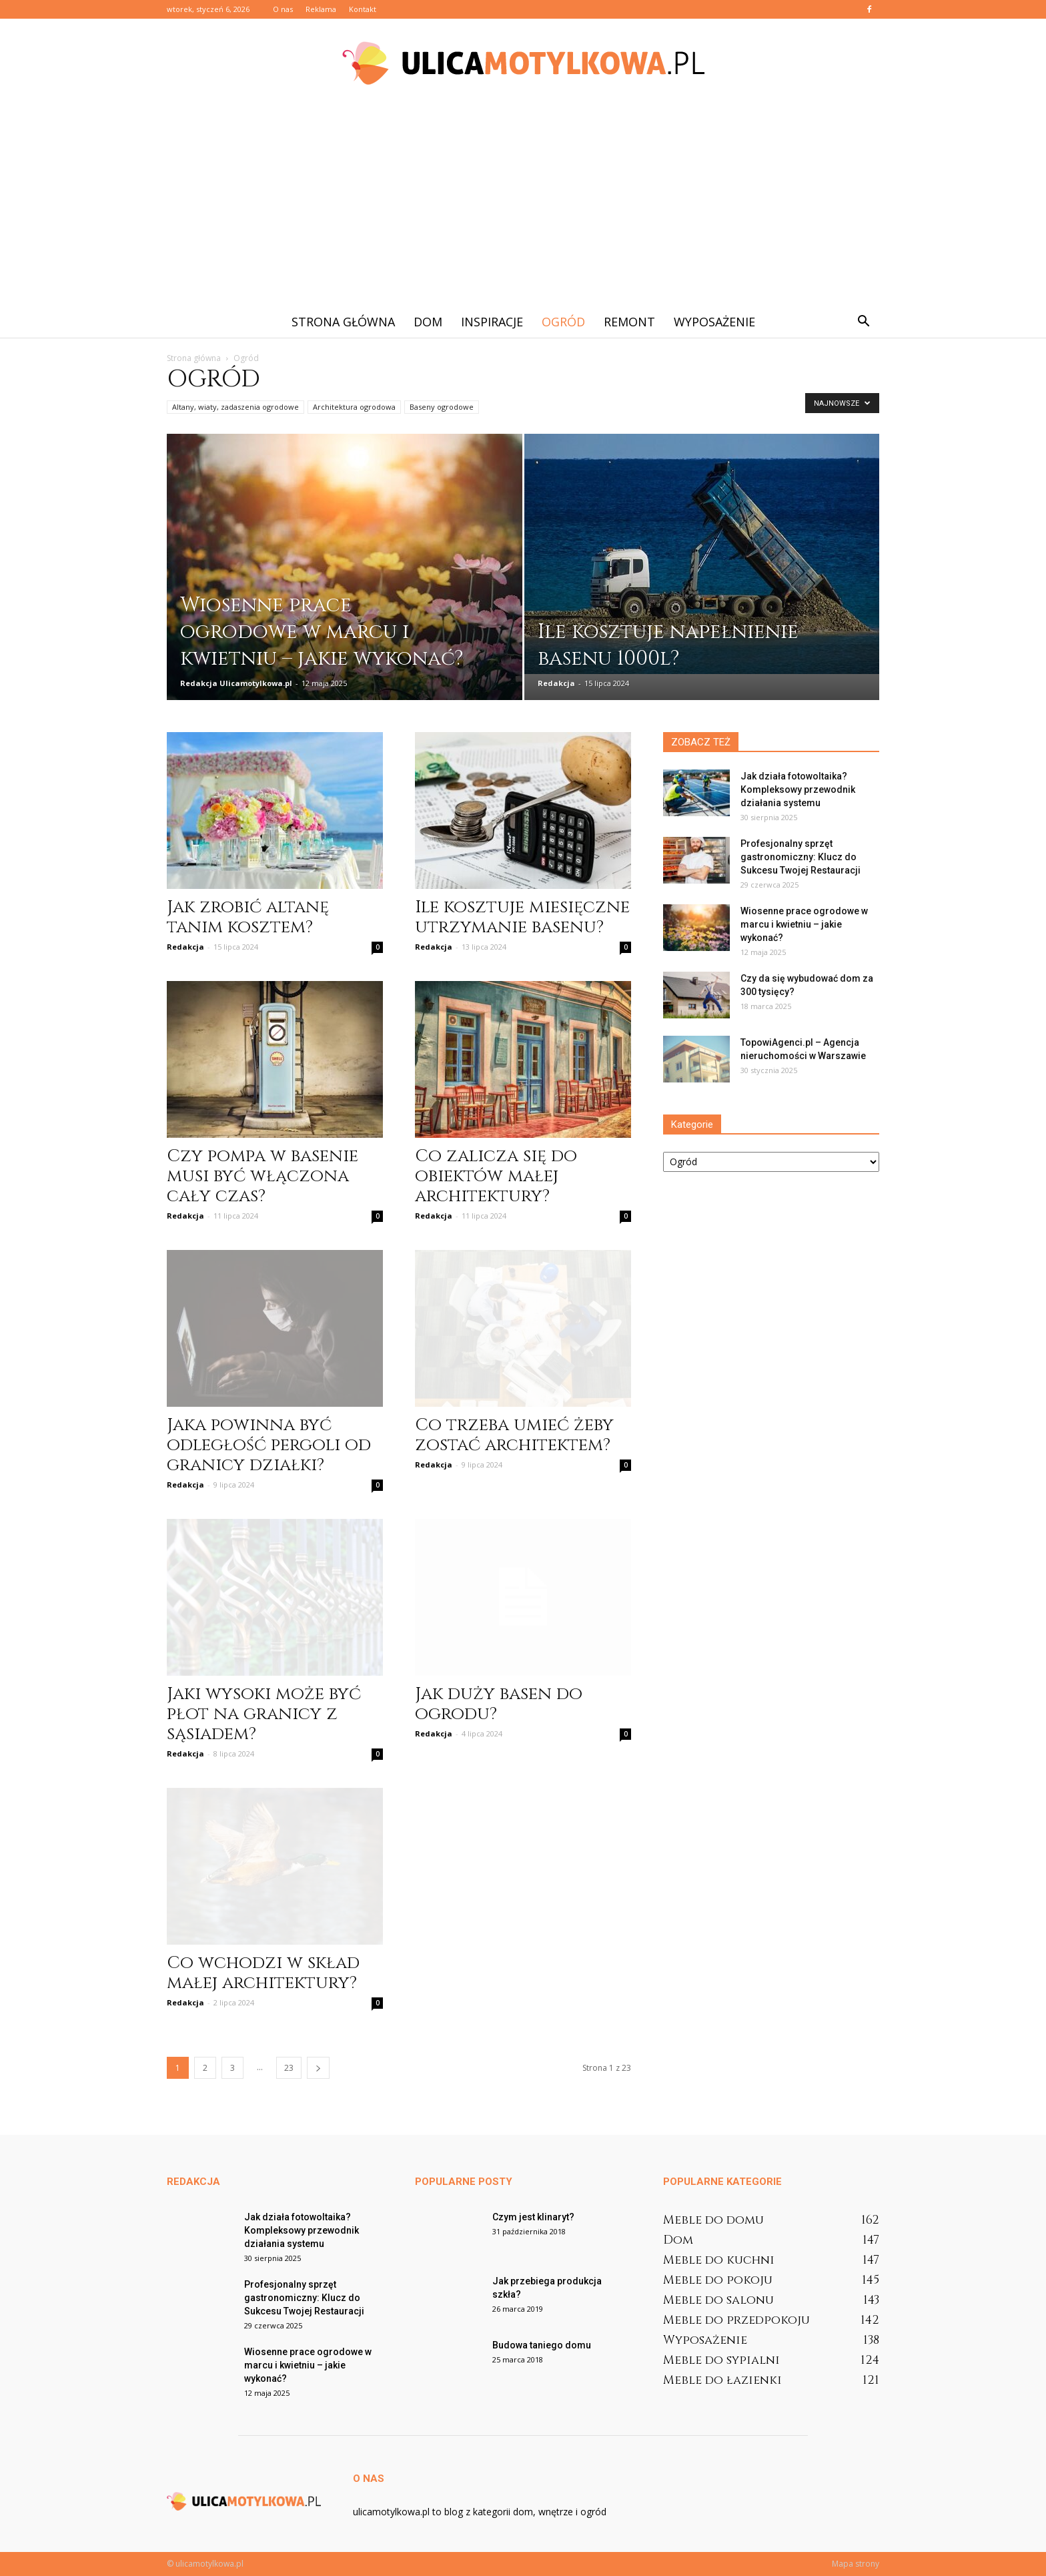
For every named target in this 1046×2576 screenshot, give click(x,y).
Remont (629, 322)
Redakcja (556, 683)
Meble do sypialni (721, 2360)
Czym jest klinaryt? (533, 2217)
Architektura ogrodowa (354, 407)
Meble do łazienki (722, 2380)
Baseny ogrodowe (442, 407)
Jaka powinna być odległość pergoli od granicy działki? (269, 1445)
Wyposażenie (714, 322)
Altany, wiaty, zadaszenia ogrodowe (235, 407)
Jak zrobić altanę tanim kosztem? (248, 917)
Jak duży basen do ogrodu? (498, 1704)
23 (289, 2067)
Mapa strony (855, 2563)
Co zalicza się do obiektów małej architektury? (496, 1176)
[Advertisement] (523, 205)
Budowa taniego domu (541, 2345)
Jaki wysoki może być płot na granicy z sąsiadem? (264, 1714)
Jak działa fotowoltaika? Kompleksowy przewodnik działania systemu (797, 789)
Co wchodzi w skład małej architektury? (263, 1973)
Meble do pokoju (717, 2280)
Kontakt (362, 9)
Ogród (563, 322)
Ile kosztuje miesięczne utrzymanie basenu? (522, 917)
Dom (428, 322)
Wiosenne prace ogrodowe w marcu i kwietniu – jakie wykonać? (804, 924)
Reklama (321, 9)
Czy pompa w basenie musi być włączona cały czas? (262, 1176)
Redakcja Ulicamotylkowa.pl (236, 683)
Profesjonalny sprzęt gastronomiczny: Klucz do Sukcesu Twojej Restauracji (800, 857)
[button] (863, 322)
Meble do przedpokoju (736, 2320)
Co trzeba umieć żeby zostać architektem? (514, 1435)
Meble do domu (713, 2220)
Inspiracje (492, 322)
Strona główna (343, 322)
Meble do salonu (718, 2300)
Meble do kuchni (718, 2260)
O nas (283, 9)
